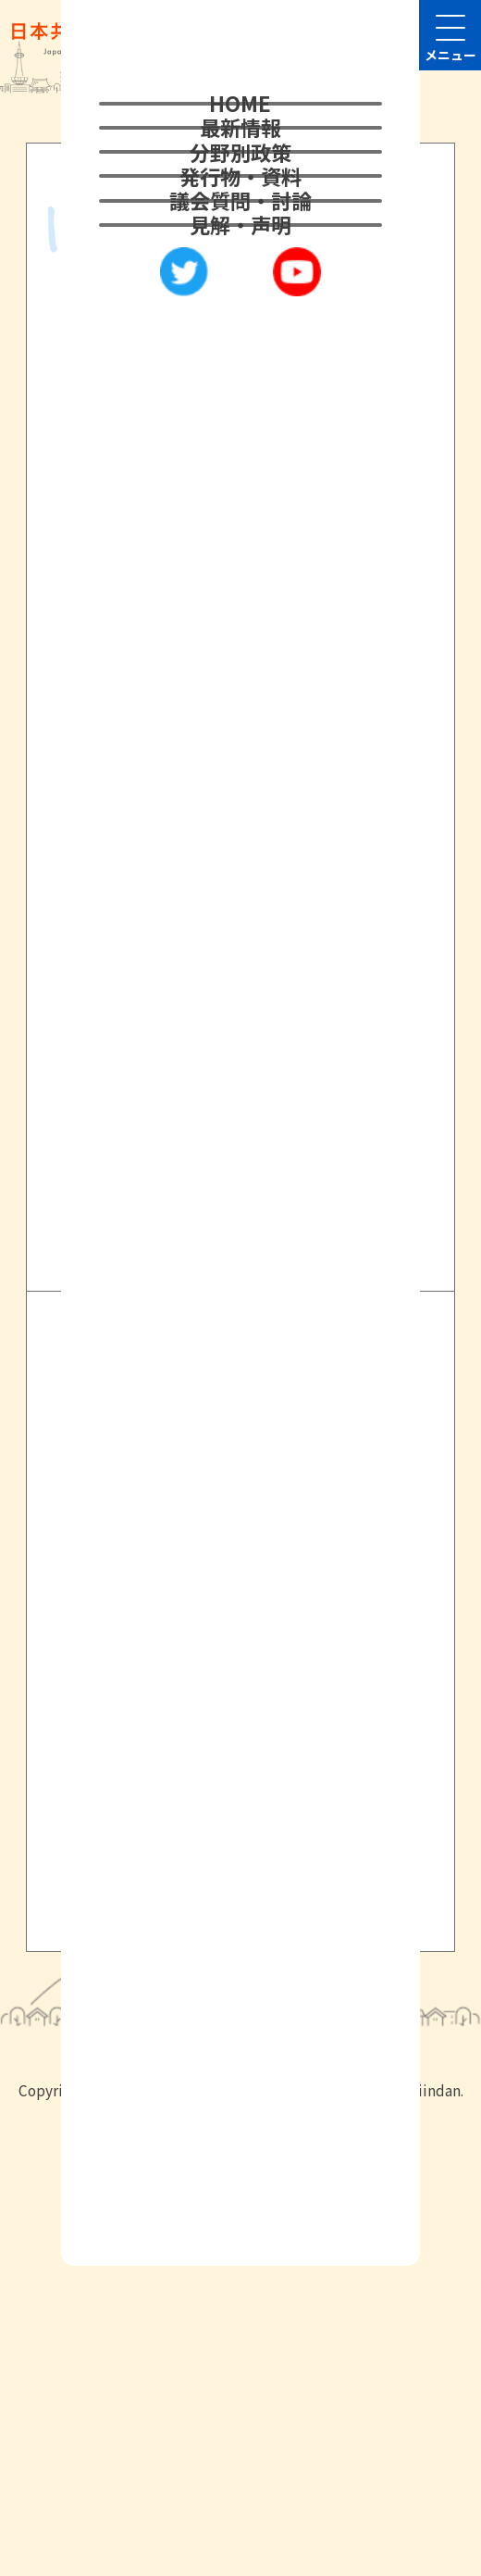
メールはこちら (133, 2172)
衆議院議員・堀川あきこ (203, 1500)
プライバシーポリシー (186, 1795)
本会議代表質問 (164, 606)
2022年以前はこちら (241, 1083)
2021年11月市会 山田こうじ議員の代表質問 (229, 488)
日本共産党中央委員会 (201, 1555)
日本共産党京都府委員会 (210, 1610)
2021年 (128, 562)
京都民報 (142, 1721)
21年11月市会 (256, 562)
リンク (122, 1831)
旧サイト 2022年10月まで (212, 1905)
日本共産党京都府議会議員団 (230, 1666)
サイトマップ (148, 1868)
